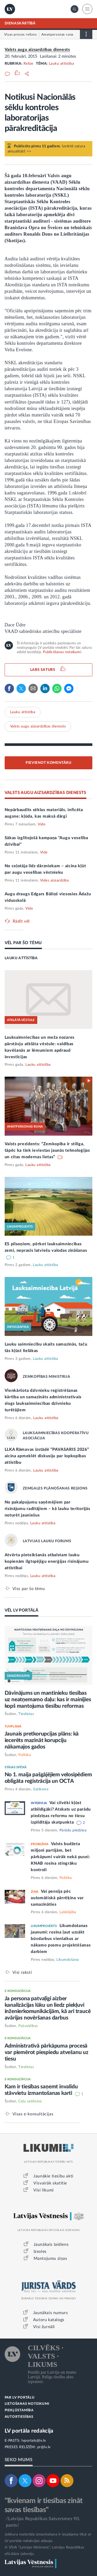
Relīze (28, 63)
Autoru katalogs (48, 2320)
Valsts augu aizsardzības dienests (37, 50)
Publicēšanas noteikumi (62, 652)
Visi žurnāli (44, 2327)
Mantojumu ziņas (50, 2258)
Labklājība (67, 1912)
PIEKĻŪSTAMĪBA (19, 2410)
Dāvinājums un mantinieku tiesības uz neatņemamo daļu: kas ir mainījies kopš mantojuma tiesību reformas (48, 1699)
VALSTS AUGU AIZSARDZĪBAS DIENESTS (45, 793)
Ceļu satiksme (30, 2101)
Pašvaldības (28, 2026)
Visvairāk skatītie (50, 2183)
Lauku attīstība (61, 63)
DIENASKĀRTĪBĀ (20, 23)
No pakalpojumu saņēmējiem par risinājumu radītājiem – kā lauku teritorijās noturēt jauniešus (47, 1508)
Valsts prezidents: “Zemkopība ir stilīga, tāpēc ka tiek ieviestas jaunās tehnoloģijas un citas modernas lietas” (47, 1150)
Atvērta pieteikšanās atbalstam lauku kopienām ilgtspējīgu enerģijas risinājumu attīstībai (47, 1561)
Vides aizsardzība (54, 880)
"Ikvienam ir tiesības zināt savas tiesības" (44, 2505)
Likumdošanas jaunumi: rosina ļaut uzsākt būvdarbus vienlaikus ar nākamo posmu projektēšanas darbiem (61, 1939)
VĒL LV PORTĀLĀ (22, 1610)
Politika (24, 1755)
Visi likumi (43, 2190)
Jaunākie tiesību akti (53, 2176)
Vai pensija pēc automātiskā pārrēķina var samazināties (57, 1897)
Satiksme (40, 1789)
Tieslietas (26, 1714)
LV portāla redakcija (29, 2431)
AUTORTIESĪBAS (19, 2417)
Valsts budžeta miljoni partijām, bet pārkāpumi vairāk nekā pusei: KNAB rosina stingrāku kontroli (60, 1857)
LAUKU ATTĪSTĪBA (21, 958)
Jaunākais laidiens (51, 2244)
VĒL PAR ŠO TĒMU (23, 943)
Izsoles (40, 2251)
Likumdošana (67, 1960)
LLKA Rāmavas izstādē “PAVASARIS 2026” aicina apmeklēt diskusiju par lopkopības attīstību (47, 1456)
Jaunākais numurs (50, 2313)
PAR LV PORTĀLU (20, 2397)
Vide (41, 824)
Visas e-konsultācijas (33, 2114)
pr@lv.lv (44, 2447)
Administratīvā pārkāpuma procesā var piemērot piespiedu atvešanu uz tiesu (46, 2052)
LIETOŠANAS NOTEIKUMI (27, 2404)
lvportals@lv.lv (33, 2440)
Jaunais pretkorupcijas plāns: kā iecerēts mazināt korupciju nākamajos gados (42, 1740)
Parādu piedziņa (73, 1830)
